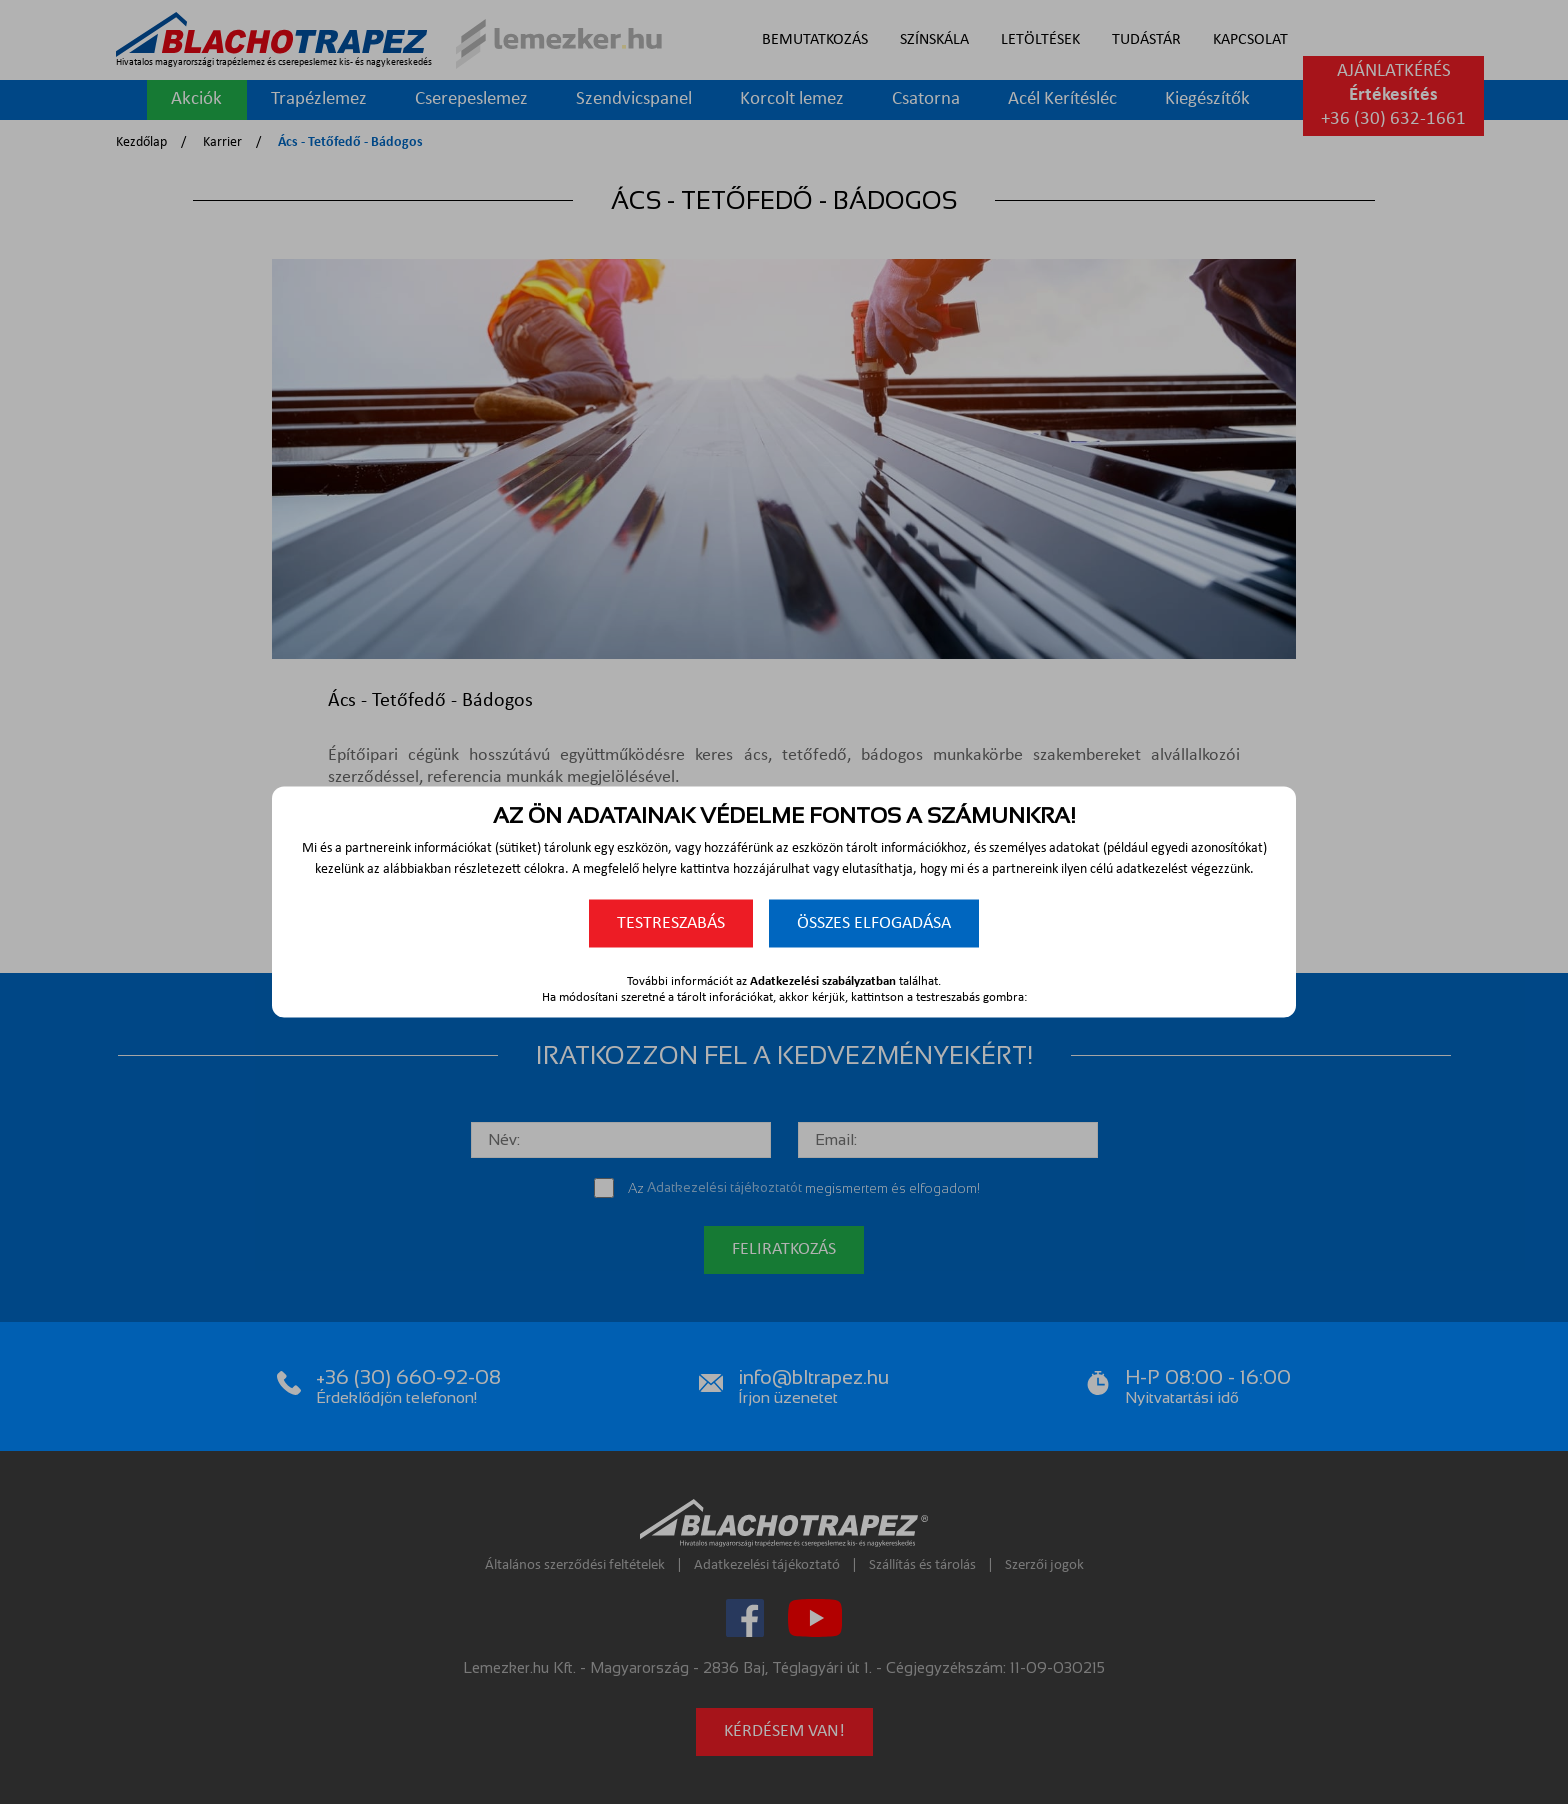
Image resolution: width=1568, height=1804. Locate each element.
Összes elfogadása (874, 923)
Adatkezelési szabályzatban (823, 981)
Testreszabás (671, 923)
